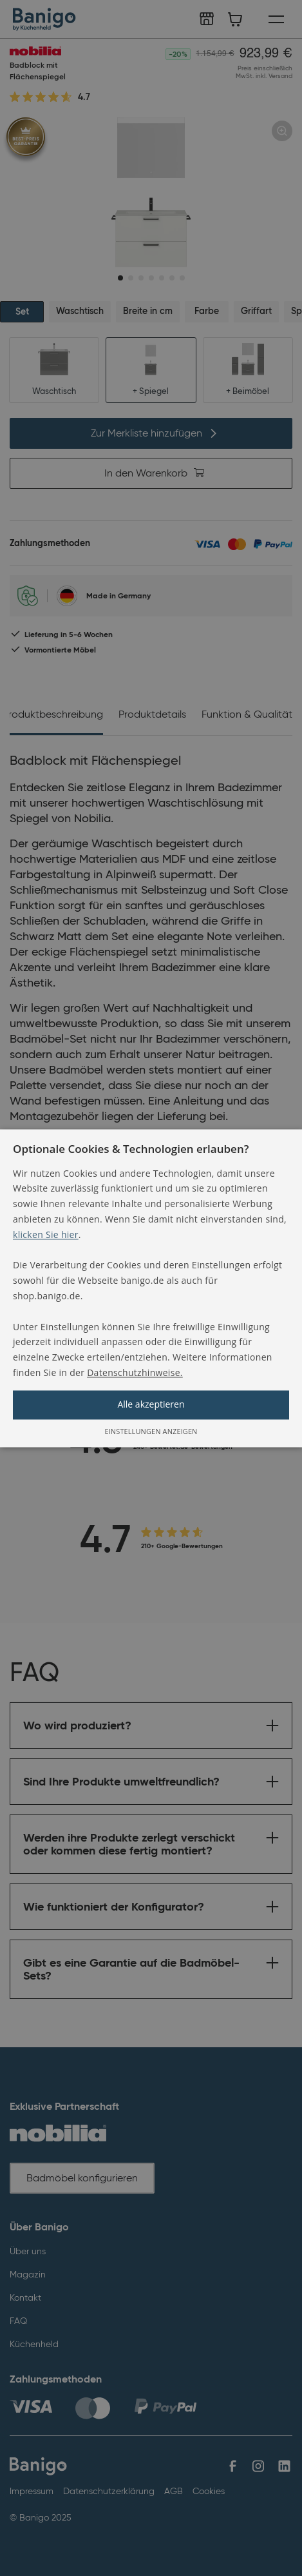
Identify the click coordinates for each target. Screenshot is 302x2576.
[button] (151, 1288)
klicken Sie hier (46, 1234)
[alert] (151, 1288)
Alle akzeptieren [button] (150, 1404)
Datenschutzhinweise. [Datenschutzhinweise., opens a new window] (135, 1372)
